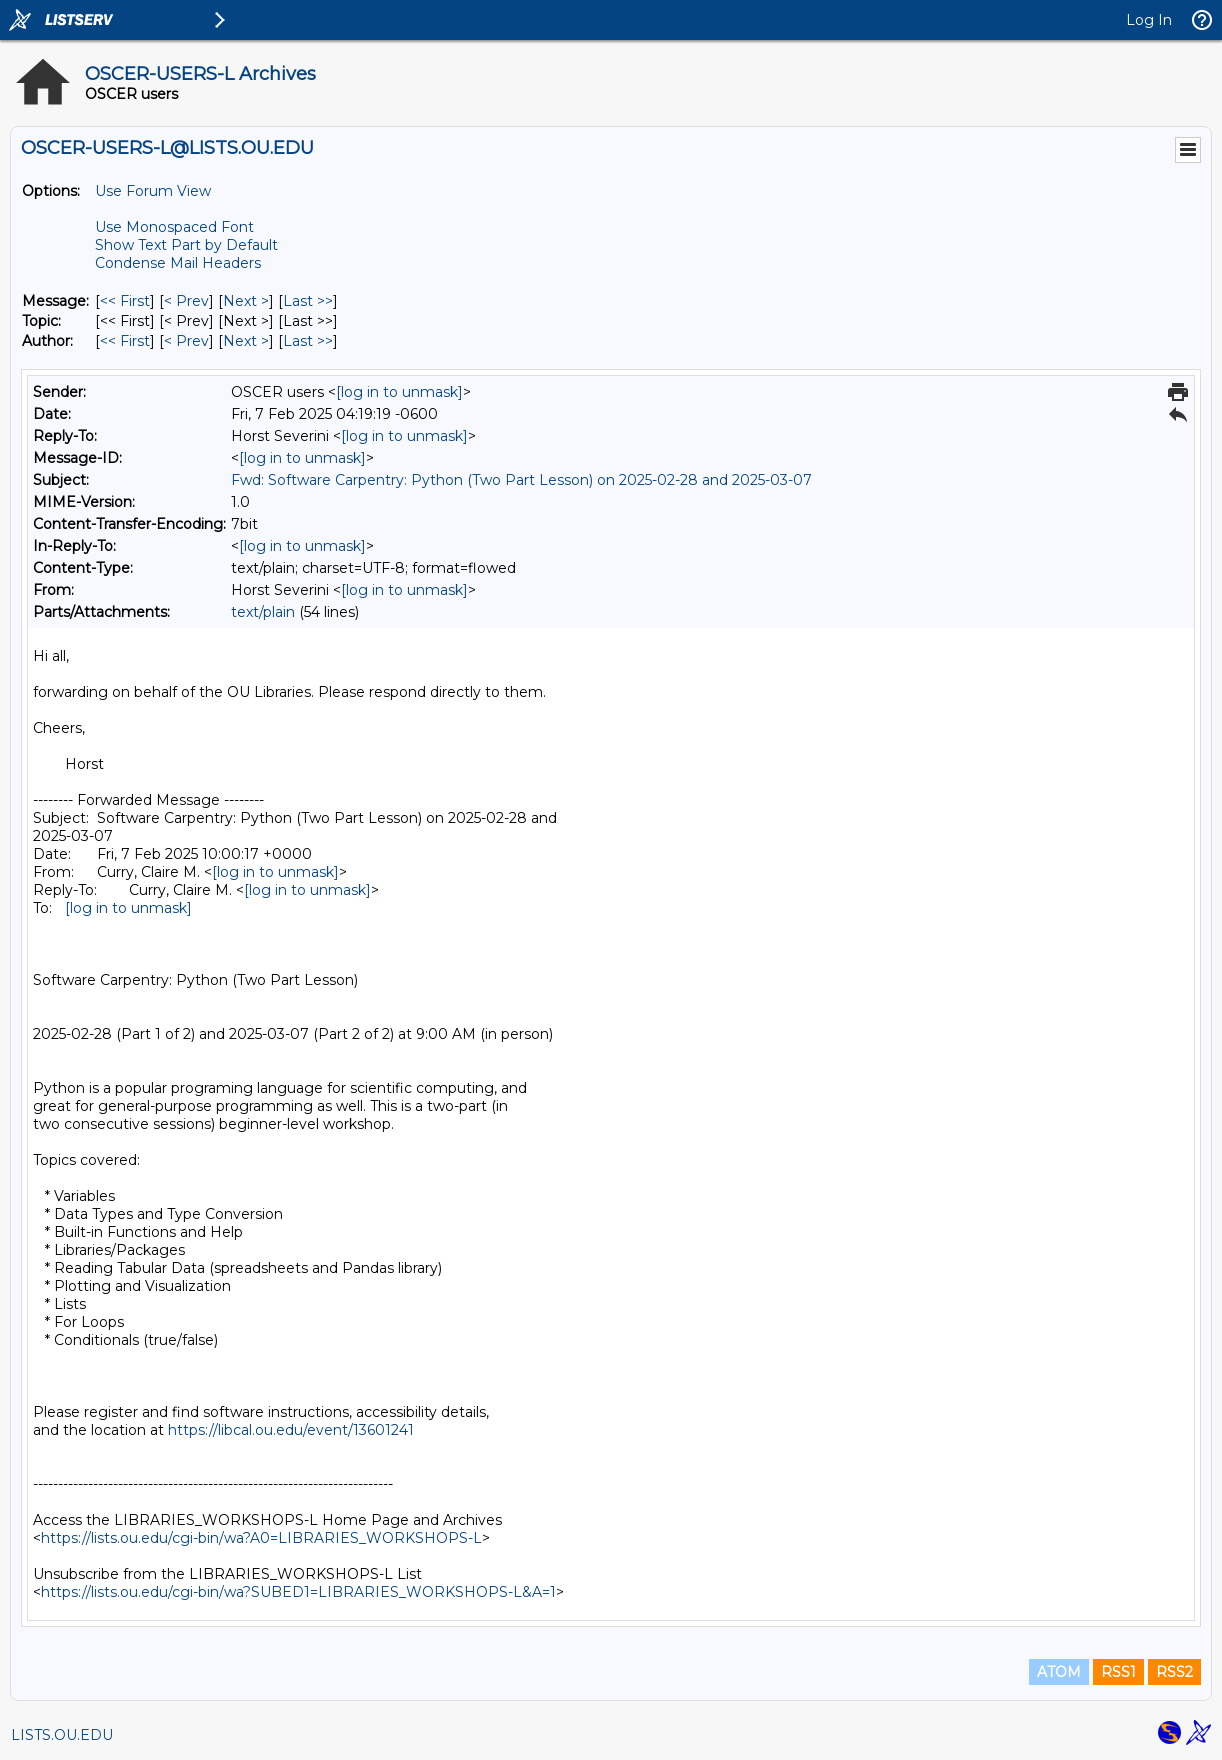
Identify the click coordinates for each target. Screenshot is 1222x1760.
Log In (1149, 20)
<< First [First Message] (125, 301)
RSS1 (1118, 1672)
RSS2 (1174, 1672)
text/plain (263, 612)
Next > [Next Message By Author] (246, 341)
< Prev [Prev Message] (186, 301)
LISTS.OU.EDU (62, 1735)
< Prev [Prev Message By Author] (186, 341)
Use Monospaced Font (174, 227)
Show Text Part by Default (186, 245)
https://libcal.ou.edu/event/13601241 (291, 1430)
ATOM (1059, 1672)
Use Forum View (153, 191)
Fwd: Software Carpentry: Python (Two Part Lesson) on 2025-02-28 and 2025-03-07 (521, 480)
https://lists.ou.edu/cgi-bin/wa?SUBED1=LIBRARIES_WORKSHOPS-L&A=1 (298, 1592)
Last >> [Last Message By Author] (308, 341)
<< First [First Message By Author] (125, 341)
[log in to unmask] (399, 392)
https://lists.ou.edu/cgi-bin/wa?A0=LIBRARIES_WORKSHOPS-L (261, 1538)
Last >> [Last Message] (308, 301)
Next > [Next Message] (246, 301)
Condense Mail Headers (178, 263)
